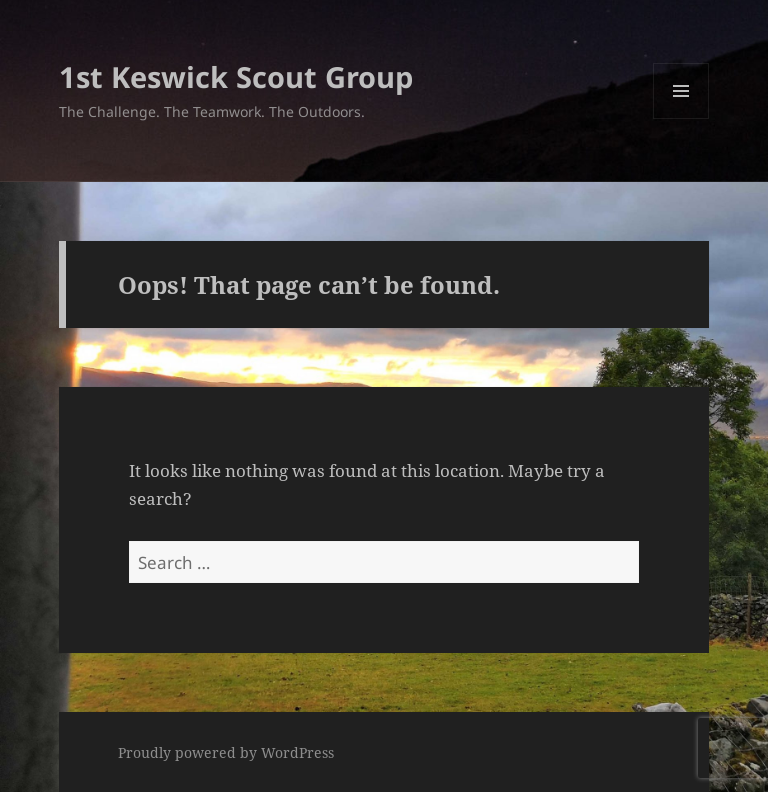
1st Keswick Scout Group (236, 76)
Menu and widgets (681, 118)
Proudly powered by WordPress (226, 752)
